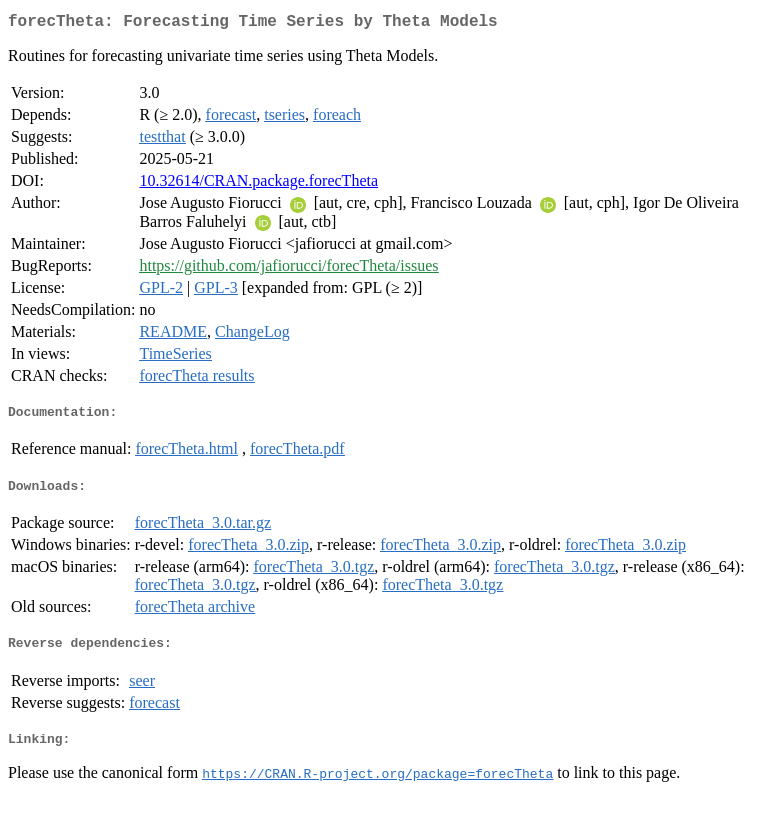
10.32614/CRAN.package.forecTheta (258, 184)
